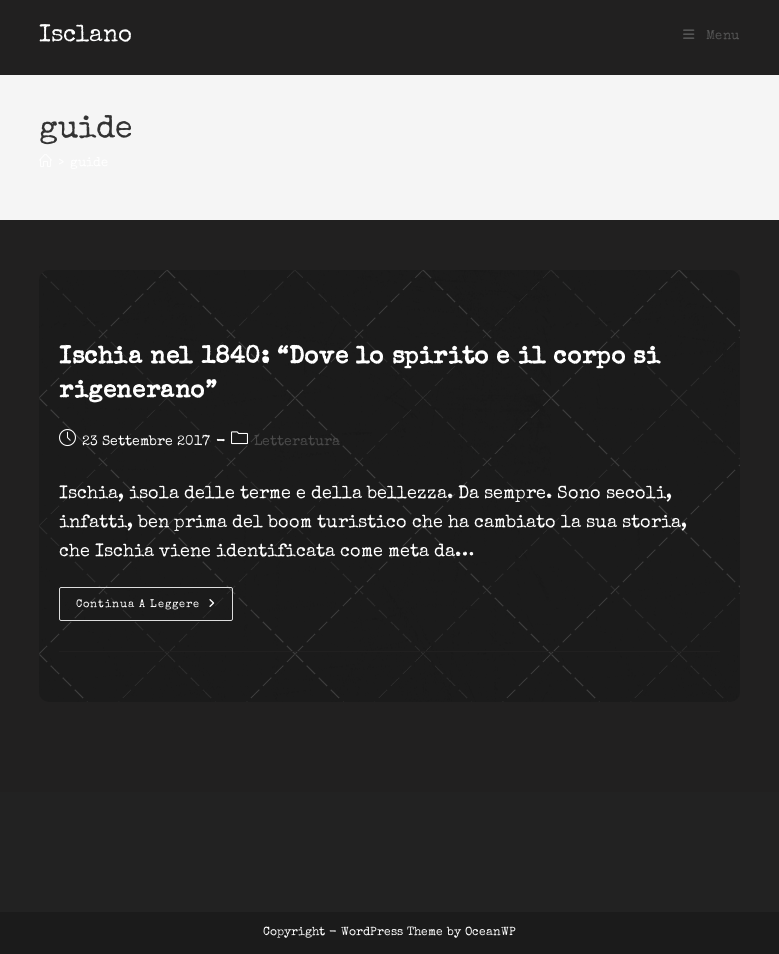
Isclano (85, 36)
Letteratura (297, 442)
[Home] (45, 163)
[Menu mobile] (711, 36)
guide (89, 163)
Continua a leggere (154, 609)
